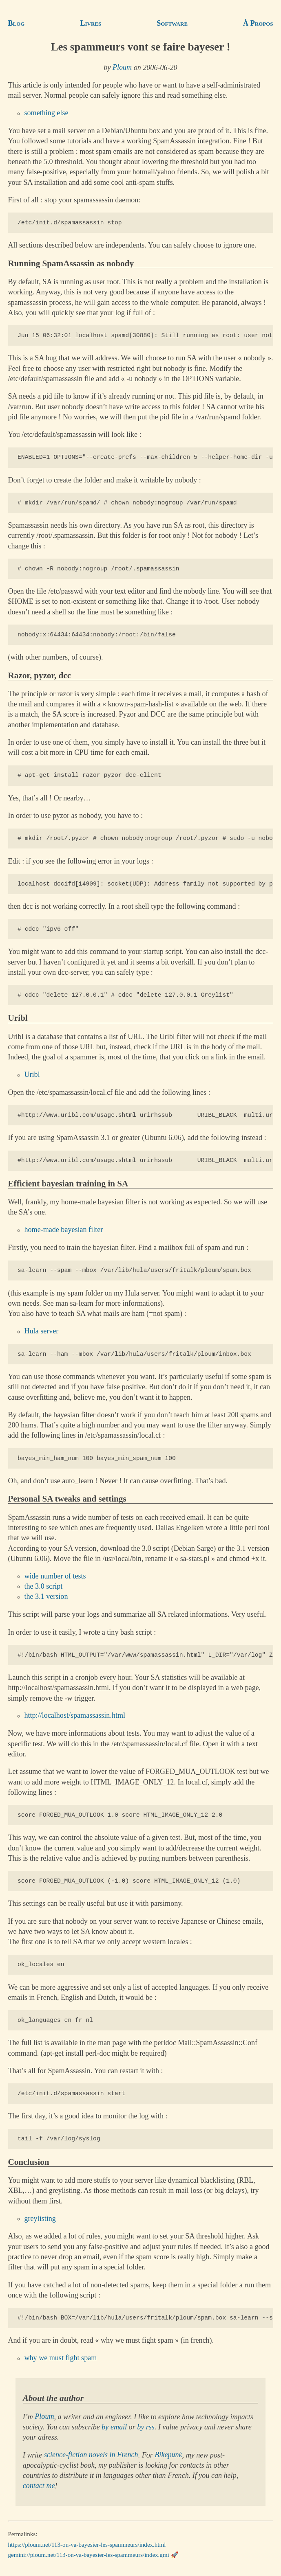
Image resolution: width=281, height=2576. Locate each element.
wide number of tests (55, 1576)
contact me (39, 2486)
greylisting (40, 2218)
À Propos (258, 23)
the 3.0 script (43, 1586)
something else (46, 113)
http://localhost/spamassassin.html (75, 1716)
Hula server (41, 1331)
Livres (90, 23)
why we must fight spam (60, 2358)
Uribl (32, 1075)
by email (114, 2427)
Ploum (122, 68)
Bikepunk (168, 2455)
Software (172, 23)
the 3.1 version (46, 1597)
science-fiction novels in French (91, 2455)
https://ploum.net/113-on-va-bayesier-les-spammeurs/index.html (87, 2544)
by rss (146, 2427)
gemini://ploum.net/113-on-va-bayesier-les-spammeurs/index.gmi (88, 2555)
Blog (16, 23)
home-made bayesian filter (63, 1230)
